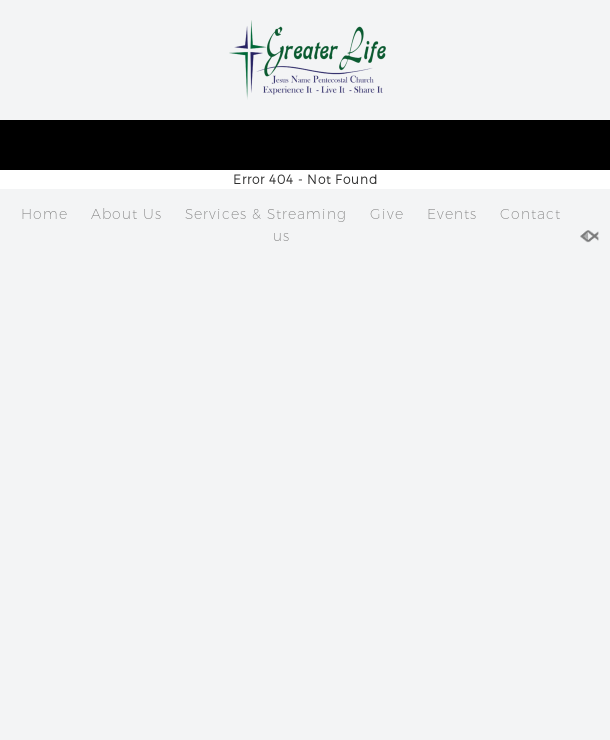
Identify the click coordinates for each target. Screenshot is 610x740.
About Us (126, 214)
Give (387, 214)
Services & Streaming (266, 214)
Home (44, 214)
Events (452, 214)
